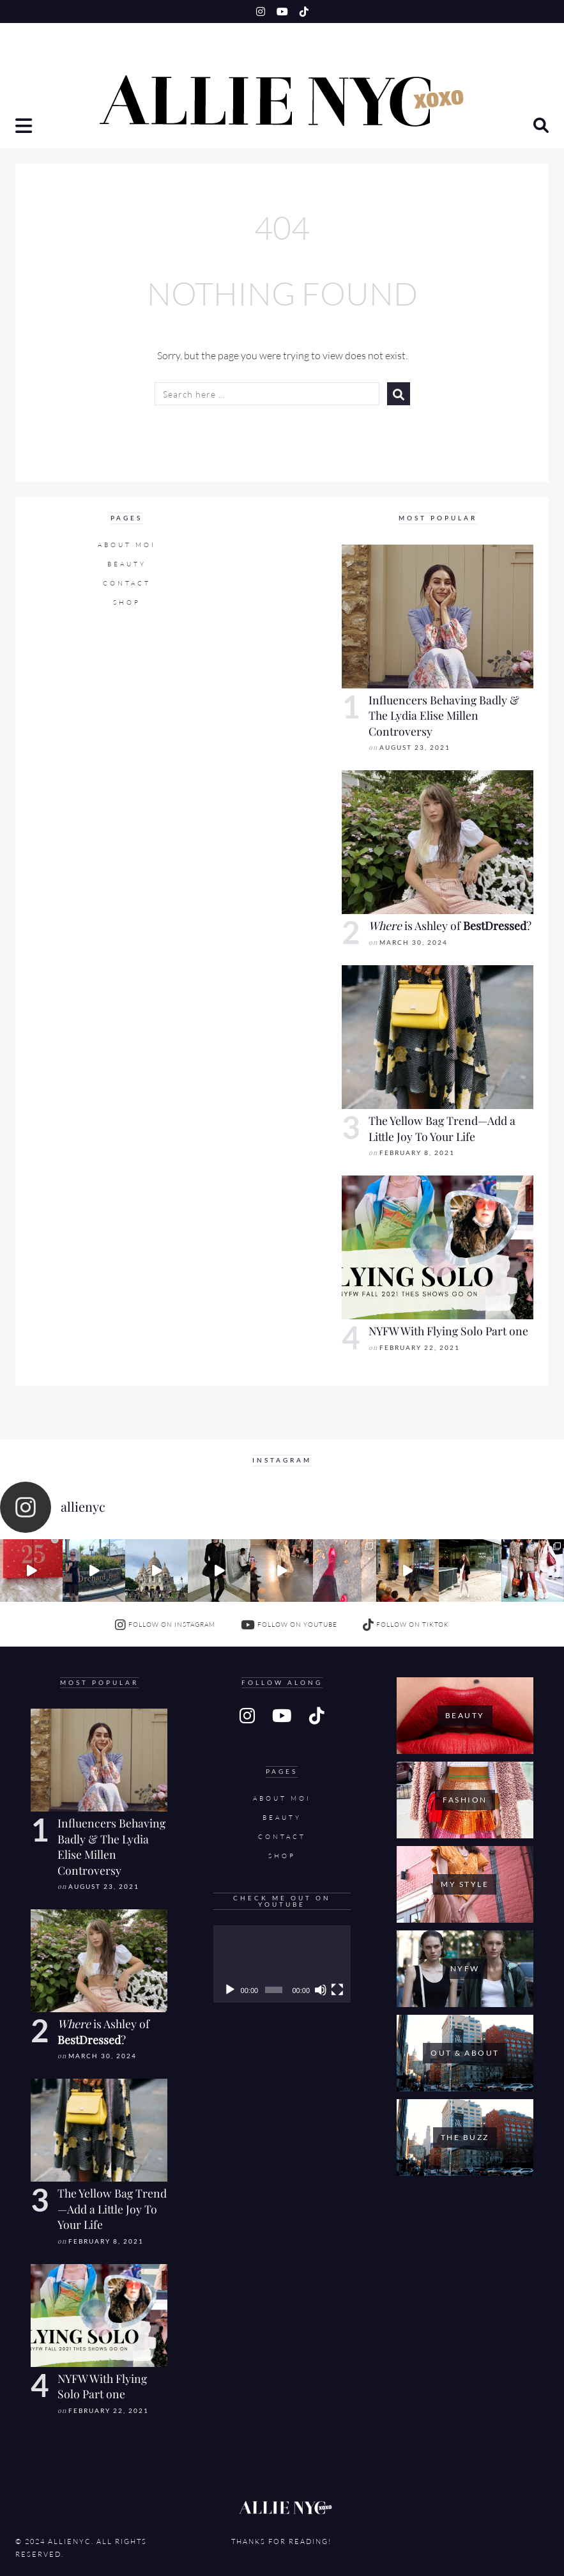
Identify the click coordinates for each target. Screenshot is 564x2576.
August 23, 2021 (414, 747)
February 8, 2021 (417, 1152)
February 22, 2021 (419, 1347)
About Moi (127, 545)
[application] (281, 1964)
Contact (127, 583)
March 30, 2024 (413, 942)
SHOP (127, 602)
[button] (24, 127)
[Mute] (320, 1989)
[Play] (230, 1989)
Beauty (126, 564)
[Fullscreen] (337, 1989)
